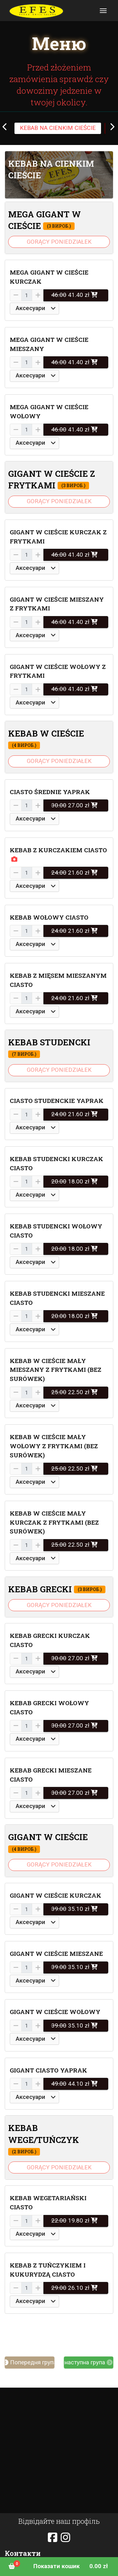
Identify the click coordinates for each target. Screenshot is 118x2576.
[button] (59, 175)
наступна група (89, 2362)
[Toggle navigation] (103, 10)
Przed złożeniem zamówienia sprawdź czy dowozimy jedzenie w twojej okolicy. (59, 85)
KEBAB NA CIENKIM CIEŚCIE (58, 128)
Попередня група (29, 2362)
